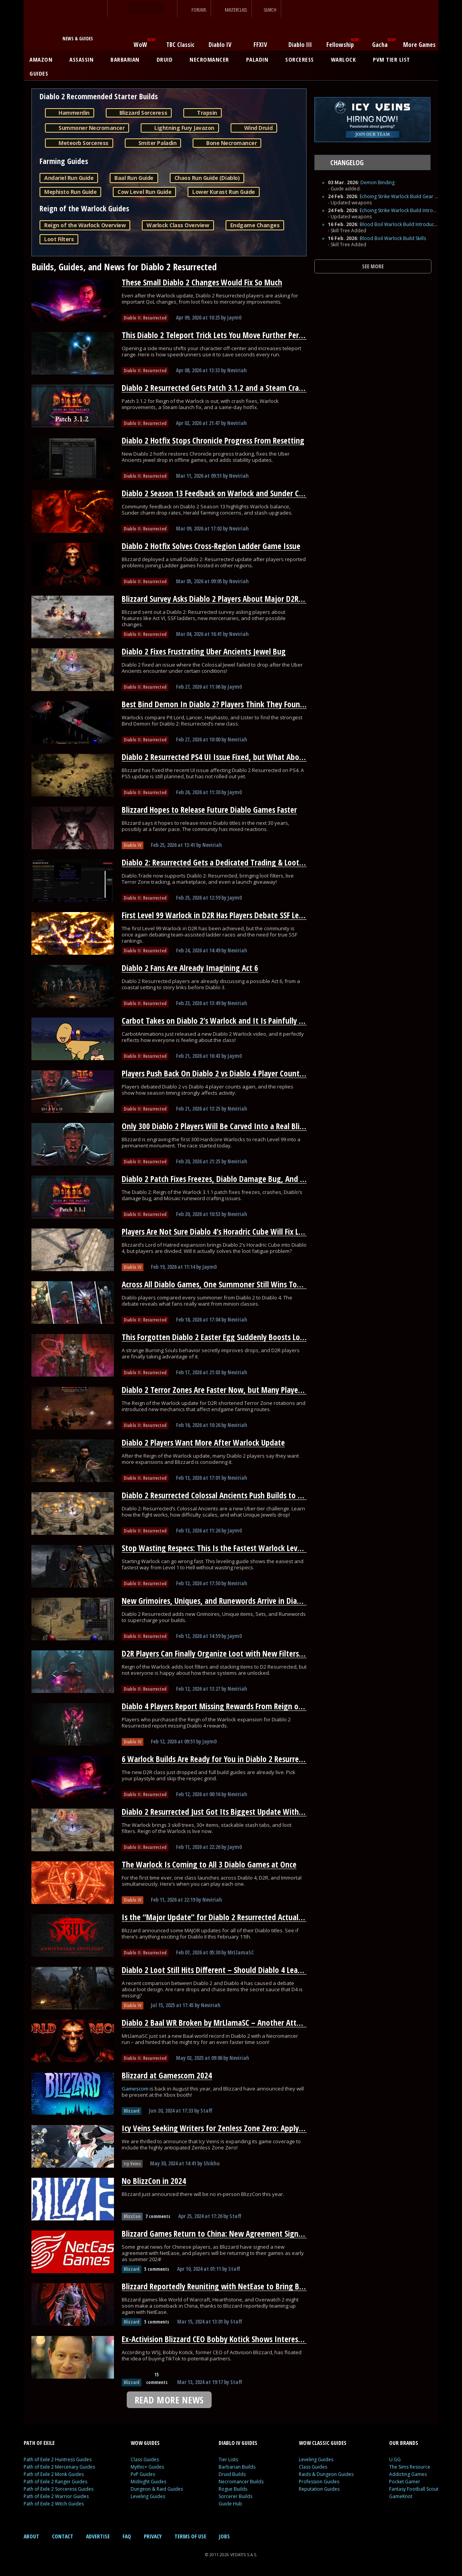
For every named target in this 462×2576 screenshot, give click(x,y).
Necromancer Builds (241, 2481)
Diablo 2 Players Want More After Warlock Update (203, 1442)
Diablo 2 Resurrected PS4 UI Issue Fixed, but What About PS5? (222, 757)
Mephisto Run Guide (70, 191)
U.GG (395, 2459)
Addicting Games (408, 2474)
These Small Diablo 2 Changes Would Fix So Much (202, 282)
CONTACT (62, 2536)
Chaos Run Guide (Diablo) (207, 177)
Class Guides (145, 2459)
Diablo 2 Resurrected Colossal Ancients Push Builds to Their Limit (227, 1495)
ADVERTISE (98, 2536)
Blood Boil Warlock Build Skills (393, 238)
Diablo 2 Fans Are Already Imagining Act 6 (190, 967)
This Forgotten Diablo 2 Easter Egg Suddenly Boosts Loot (214, 1337)
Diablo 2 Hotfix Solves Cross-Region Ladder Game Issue (211, 546)
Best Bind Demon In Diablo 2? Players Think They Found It (217, 704)
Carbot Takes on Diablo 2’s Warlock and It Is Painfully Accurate (224, 1020)
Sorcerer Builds (235, 2496)
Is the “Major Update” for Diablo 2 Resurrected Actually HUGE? (224, 1917)
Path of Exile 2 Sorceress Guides (58, 2489)
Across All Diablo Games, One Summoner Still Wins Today (215, 1284)
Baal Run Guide (133, 177)
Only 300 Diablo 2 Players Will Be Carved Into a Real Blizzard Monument (240, 1126)
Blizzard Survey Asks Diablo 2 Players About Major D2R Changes (225, 598)
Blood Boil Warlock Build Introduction (401, 224)
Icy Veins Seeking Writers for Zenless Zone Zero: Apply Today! (222, 2128)
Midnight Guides (148, 2481)
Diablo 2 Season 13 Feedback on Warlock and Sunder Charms (220, 493)
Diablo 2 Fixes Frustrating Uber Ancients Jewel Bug (204, 651)
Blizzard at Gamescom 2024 (167, 2075)
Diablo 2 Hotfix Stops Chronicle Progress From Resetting (213, 440)
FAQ (126, 2536)
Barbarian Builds (237, 2467)
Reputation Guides (319, 2489)
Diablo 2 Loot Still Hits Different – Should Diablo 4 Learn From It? (228, 1969)
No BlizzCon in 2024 (154, 2180)
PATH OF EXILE (39, 2442)
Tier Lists (228, 2459)
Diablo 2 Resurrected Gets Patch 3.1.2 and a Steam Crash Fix (219, 387)
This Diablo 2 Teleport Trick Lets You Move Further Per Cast (218, 335)
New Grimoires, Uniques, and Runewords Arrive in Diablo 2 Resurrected (238, 1600)
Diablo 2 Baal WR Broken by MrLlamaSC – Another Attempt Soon (227, 2022)
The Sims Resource (409, 2467)
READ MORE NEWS (169, 2399)
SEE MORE (373, 266)
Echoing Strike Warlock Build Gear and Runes (408, 196)
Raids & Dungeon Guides (326, 2474)
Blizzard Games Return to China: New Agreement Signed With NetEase (237, 2233)
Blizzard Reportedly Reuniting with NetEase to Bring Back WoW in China (240, 2286)
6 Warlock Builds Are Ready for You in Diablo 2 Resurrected (217, 1759)
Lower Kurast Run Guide (223, 191)
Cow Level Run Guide (144, 191)
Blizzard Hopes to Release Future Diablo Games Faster (209, 809)
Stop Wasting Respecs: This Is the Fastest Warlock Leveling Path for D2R (239, 1548)
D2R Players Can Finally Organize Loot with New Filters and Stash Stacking (242, 1653)
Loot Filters (59, 239)
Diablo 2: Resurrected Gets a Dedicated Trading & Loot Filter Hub (227, 862)
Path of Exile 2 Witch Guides (54, 2503)
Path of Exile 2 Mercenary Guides (59, 2467)
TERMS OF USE (190, 2536)
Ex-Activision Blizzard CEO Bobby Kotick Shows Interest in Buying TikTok (240, 2339)
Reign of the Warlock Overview (85, 225)
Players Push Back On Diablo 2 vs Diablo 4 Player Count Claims (222, 1073)
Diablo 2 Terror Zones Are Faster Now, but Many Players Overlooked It (236, 1389)
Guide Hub (230, 2503)
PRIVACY (153, 2536)
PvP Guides (143, 2474)
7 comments (157, 2216)
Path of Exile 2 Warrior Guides (56, 2496)
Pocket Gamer (404, 2481)
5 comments (156, 2269)
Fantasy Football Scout (413, 2489)
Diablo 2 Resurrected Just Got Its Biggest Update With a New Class (230, 1811)
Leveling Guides (148, 2496)
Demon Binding (377, 182)
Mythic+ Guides (147, 2467)
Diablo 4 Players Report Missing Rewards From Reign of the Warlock (232, 1706)
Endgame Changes (255, 225)
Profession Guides (319, 2481)
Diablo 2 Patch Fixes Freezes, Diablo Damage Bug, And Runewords (229, 1178)
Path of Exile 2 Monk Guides (54, 2474)
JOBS (224, 2536)
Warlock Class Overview (178, 225)
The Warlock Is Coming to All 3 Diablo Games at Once (209, 1864)
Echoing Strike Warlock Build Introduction (405, 210)
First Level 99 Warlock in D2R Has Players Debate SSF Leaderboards (229, 915)
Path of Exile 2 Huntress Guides (57, 2459)
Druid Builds (232, 2474)
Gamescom (136, 2088)
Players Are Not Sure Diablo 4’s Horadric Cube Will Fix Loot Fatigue (229, 1231)
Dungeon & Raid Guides (157, 2489)
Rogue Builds (233, 2489)
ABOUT (31, 2536)
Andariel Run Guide (68, 177)
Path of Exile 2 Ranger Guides (55, 2481)
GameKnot (400, 2496)
